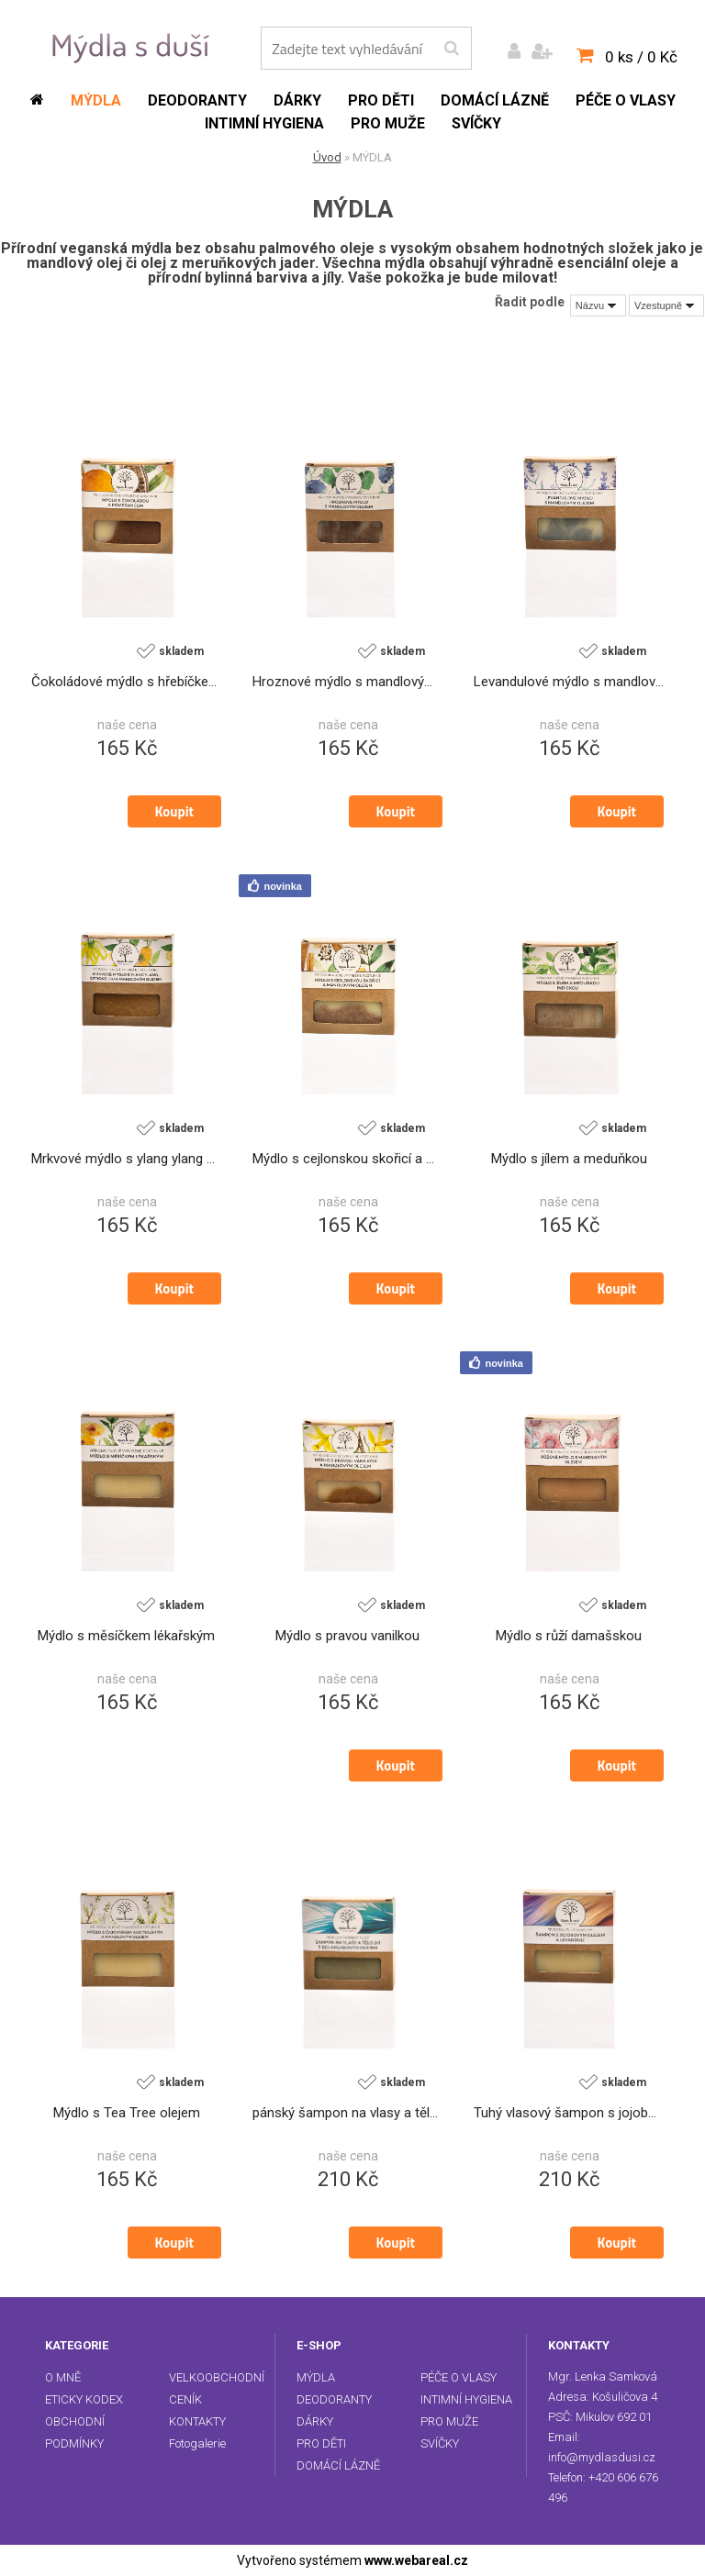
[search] (451, 48)
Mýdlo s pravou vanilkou (347, 1636)
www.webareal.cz (416, 2560)
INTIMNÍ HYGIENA (466, 2399)
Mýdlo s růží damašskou (569, 1636)
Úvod (327, 157)
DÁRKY (315, 2421)
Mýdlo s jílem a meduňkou (569, 1159)
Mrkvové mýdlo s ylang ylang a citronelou (126, 1159)
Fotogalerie (197, 2443)
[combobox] (598, 305)
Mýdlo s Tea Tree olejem (126, 2113)
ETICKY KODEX (84, 2399)
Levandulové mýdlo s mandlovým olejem (569, 682)
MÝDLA (316, 2377)
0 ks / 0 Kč (641, 57)
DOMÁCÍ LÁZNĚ (338, 2465)
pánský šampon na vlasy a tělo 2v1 (347, 2113)
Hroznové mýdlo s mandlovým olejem (347, 682)
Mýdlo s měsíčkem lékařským (126, 1636)
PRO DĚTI (321, 2443)
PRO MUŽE (449, 2421)
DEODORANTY (334, 2399)
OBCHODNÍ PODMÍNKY (75, 2432)
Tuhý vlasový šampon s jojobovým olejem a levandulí (569, 2113)
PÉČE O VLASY (458, 2377)
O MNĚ (63, 2377)
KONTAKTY (197, 2421)
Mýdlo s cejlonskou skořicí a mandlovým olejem (347, 1159)
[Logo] (133, 47)
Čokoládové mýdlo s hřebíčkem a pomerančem (126, 682)
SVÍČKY (439, 2443)
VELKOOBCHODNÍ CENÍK (216, 2388)
